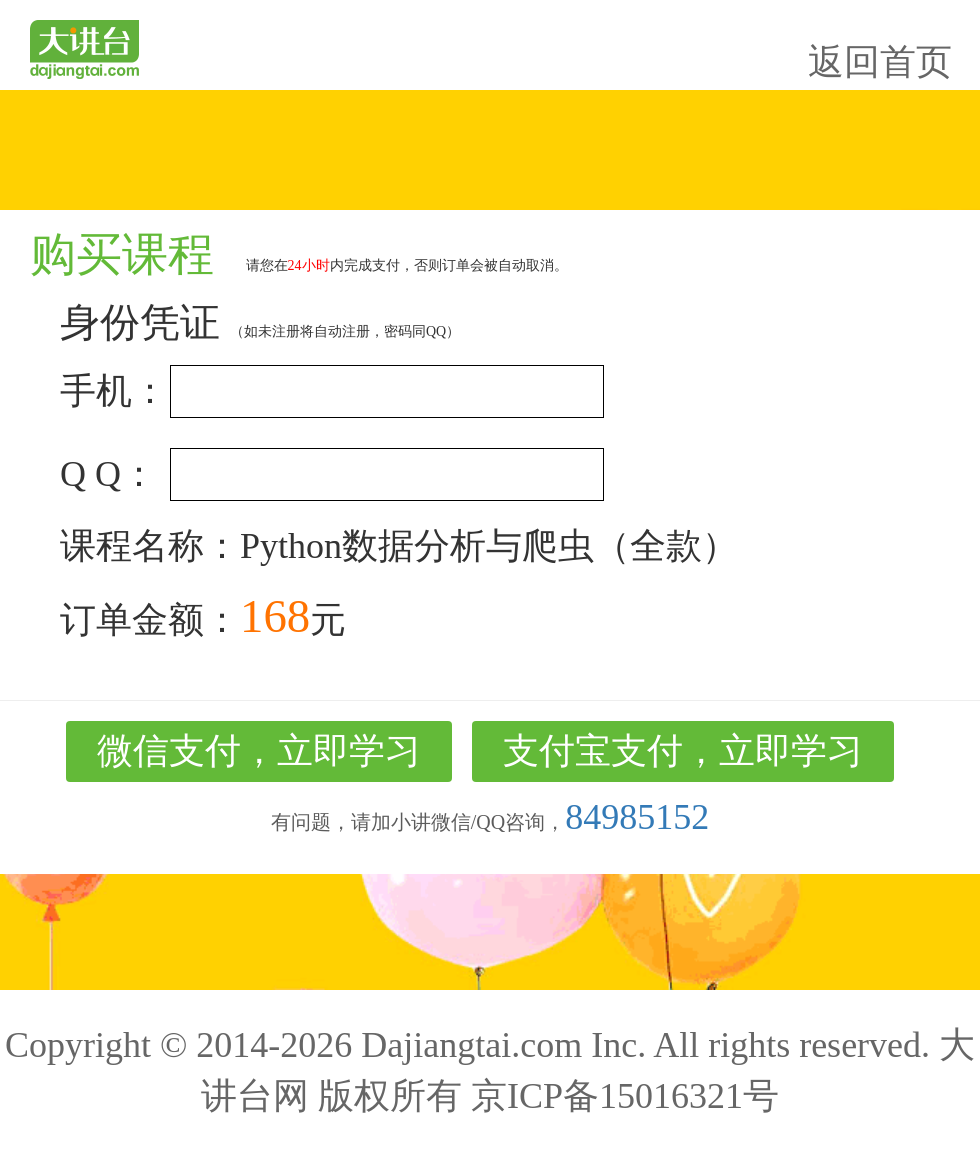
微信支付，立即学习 (259, 751)
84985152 (637, 817)
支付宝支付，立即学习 (683, 751)
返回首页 (880, 62)
